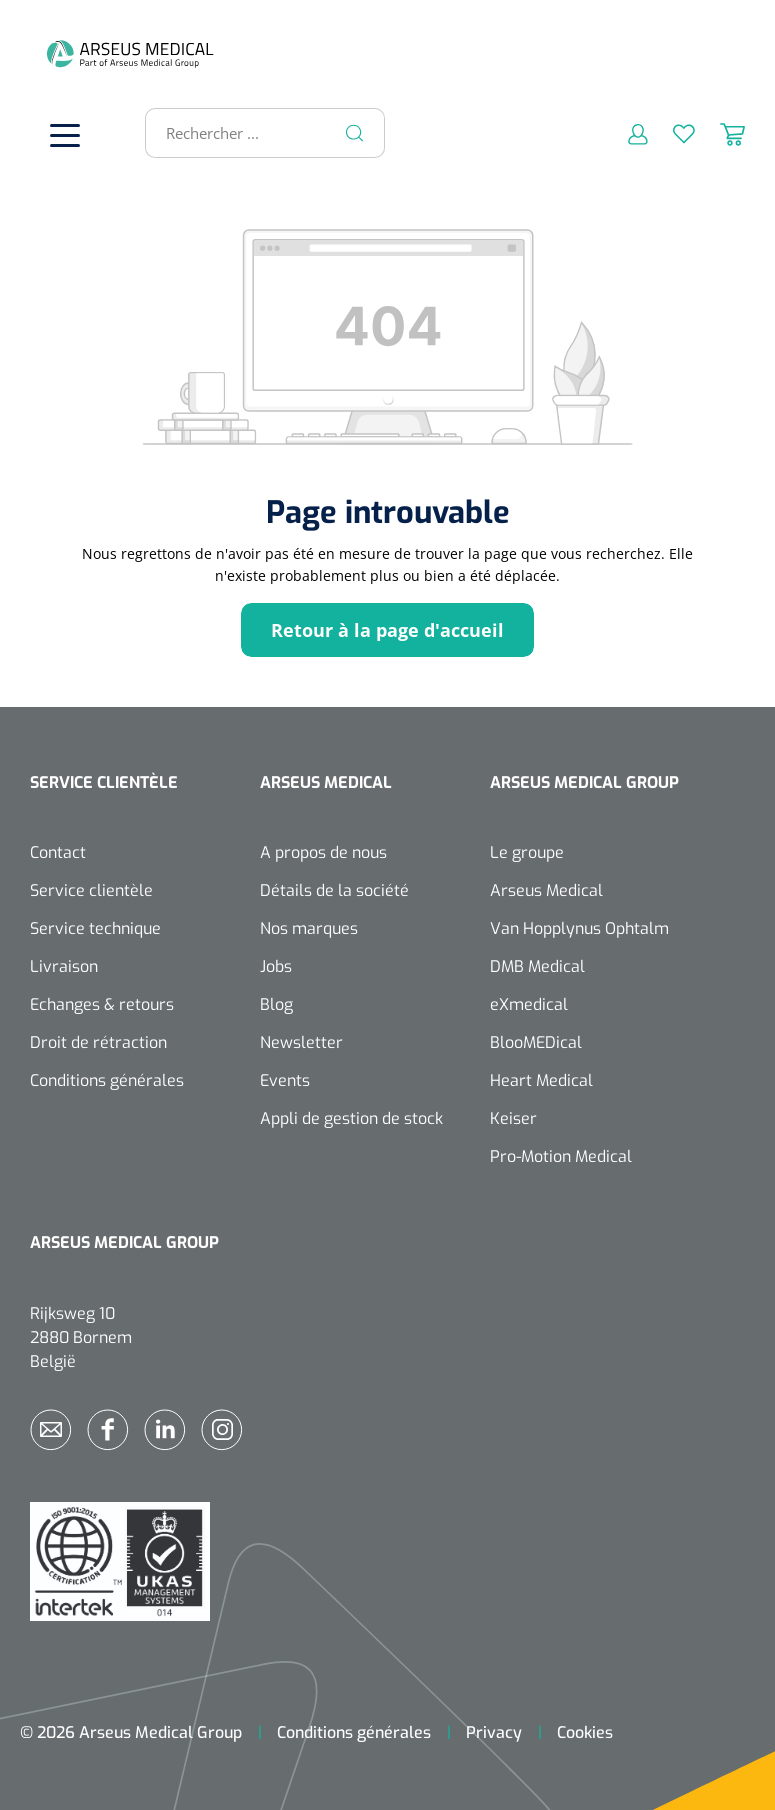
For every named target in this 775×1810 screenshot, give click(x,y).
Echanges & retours (102, 1004)
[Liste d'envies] (671, 133)
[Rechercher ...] (256, 133)
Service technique (95, 928)
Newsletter (301, 1042)
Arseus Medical (546, 890)
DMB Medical (537, 966)
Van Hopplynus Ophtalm (579, 928)
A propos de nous (323, 852)
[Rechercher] (355, 133)
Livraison (64, 966)
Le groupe (527, 852)
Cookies (585, 1732)
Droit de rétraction (98, 1042)
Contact (58, 852)
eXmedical (529, 1004)
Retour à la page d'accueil (387, 630)
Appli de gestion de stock (351, 1118)
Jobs (276, 966)
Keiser (513, 1118)
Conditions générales (107, 1080)
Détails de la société (334, 890)
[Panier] (720, 133)
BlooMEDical (536, 1042)
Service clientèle (91, 890)
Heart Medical (541, 1080)
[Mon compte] (625, 133)
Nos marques (309, 928)
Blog (276, 1004)
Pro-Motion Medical (561, 1156)
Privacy (494, 1732)
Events (285, 1080)
